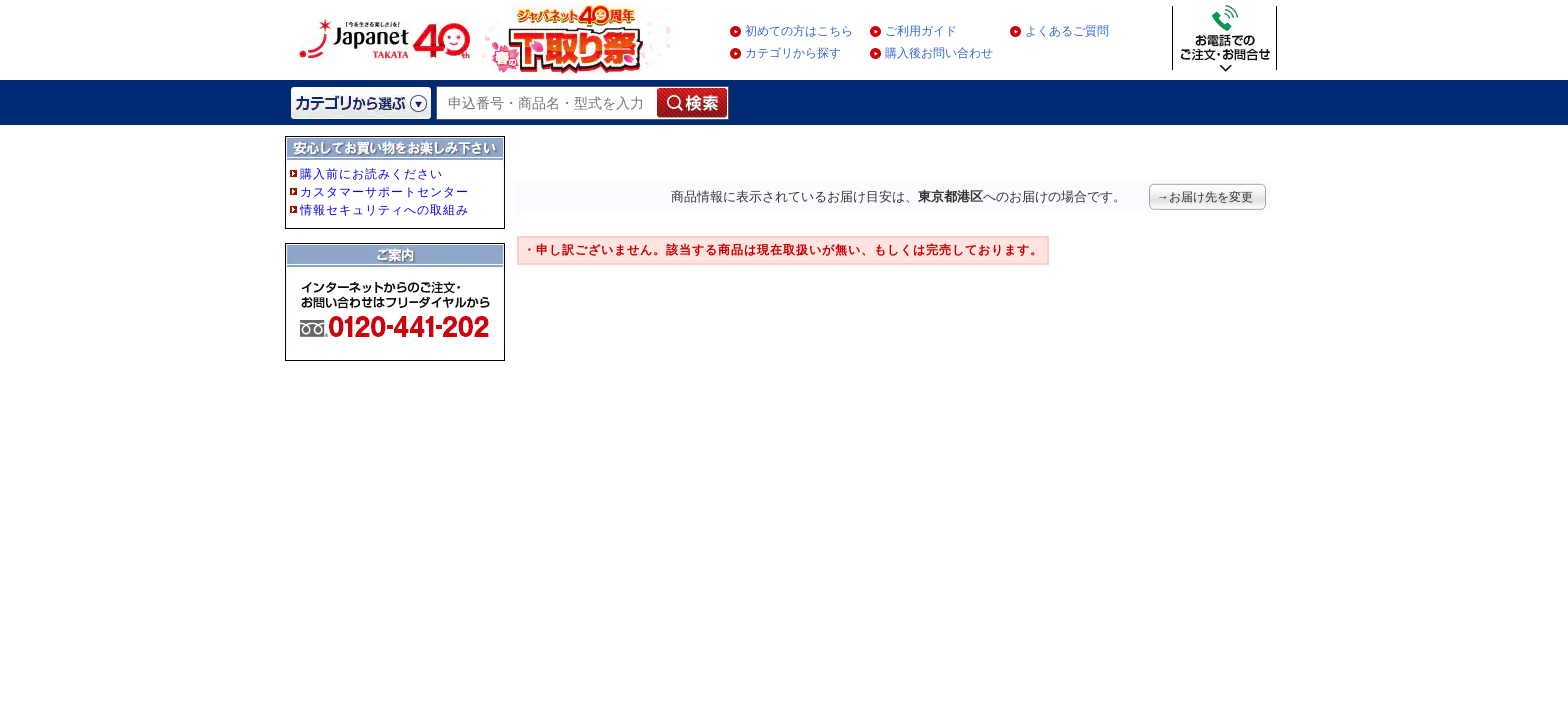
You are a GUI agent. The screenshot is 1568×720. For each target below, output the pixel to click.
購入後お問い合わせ (939, 53)
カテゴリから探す (793, 53)
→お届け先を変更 (1205, 197)
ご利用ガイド (921, 31)
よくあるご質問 (1067, 31)
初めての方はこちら (799, 31)
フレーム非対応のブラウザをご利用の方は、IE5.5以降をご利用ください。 (397, 282)
